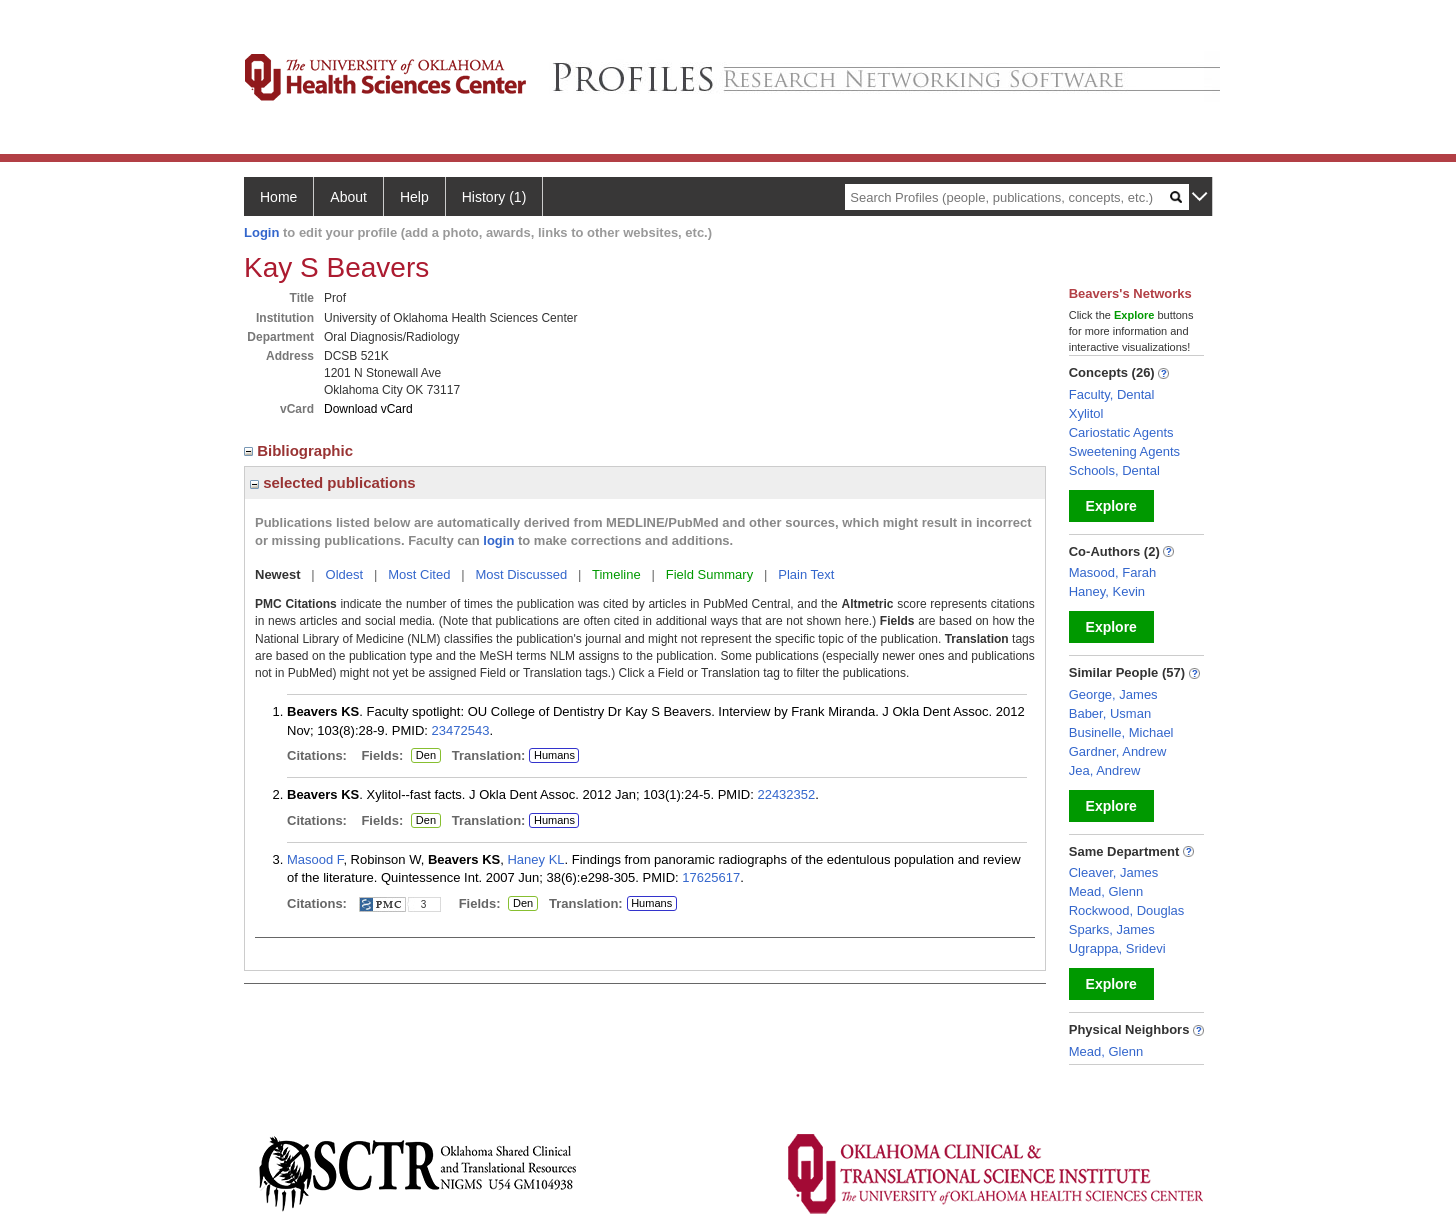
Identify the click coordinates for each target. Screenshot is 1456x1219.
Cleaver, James (1114, 872)
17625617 (711, 877)
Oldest (345, 574)
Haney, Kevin (1107, 591)
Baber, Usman (1110, 713)
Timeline (616, 574)
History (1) (494, 197)
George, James (1113, 694)
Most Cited (419, 574)
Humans (554, 755)
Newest (278, 574)
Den (423, 756)
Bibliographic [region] (300, 450)
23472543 (461, 730)
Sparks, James (1112, 929)
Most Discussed (521, 574)
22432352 (786, 794)
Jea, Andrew (1105, 770)
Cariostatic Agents (1121, 432)
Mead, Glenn (1106, 891)
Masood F (315, 859)
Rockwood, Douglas (1127, 910)
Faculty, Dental (1112, 394)
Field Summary (709, 574)
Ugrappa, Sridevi (1117, 948)
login (498, 540)
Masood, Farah (1112, 572)
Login (261, 232)
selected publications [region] (333, 482)
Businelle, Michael (1121, 732)
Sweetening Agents (1124, 451)
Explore (1111, 506)
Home (278, 197)
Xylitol (1086, 413)
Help (414, 197)
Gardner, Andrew (1118, 751)
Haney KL (535, 859)
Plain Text (806, 574)
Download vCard (368, 409)
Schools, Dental (1114, 470)
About (348, 197)
